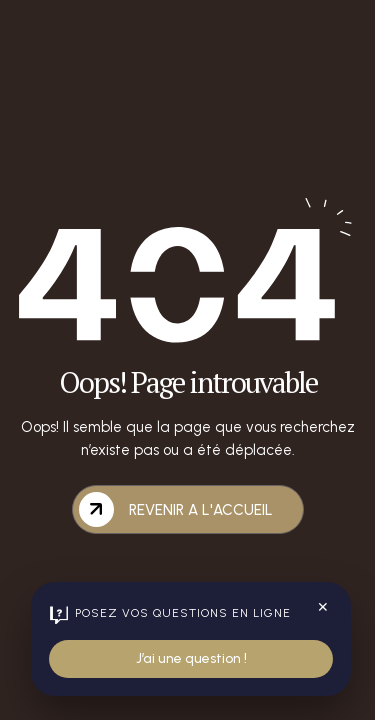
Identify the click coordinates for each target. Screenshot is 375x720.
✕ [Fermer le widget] (323, 607)
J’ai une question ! (191, 658)
